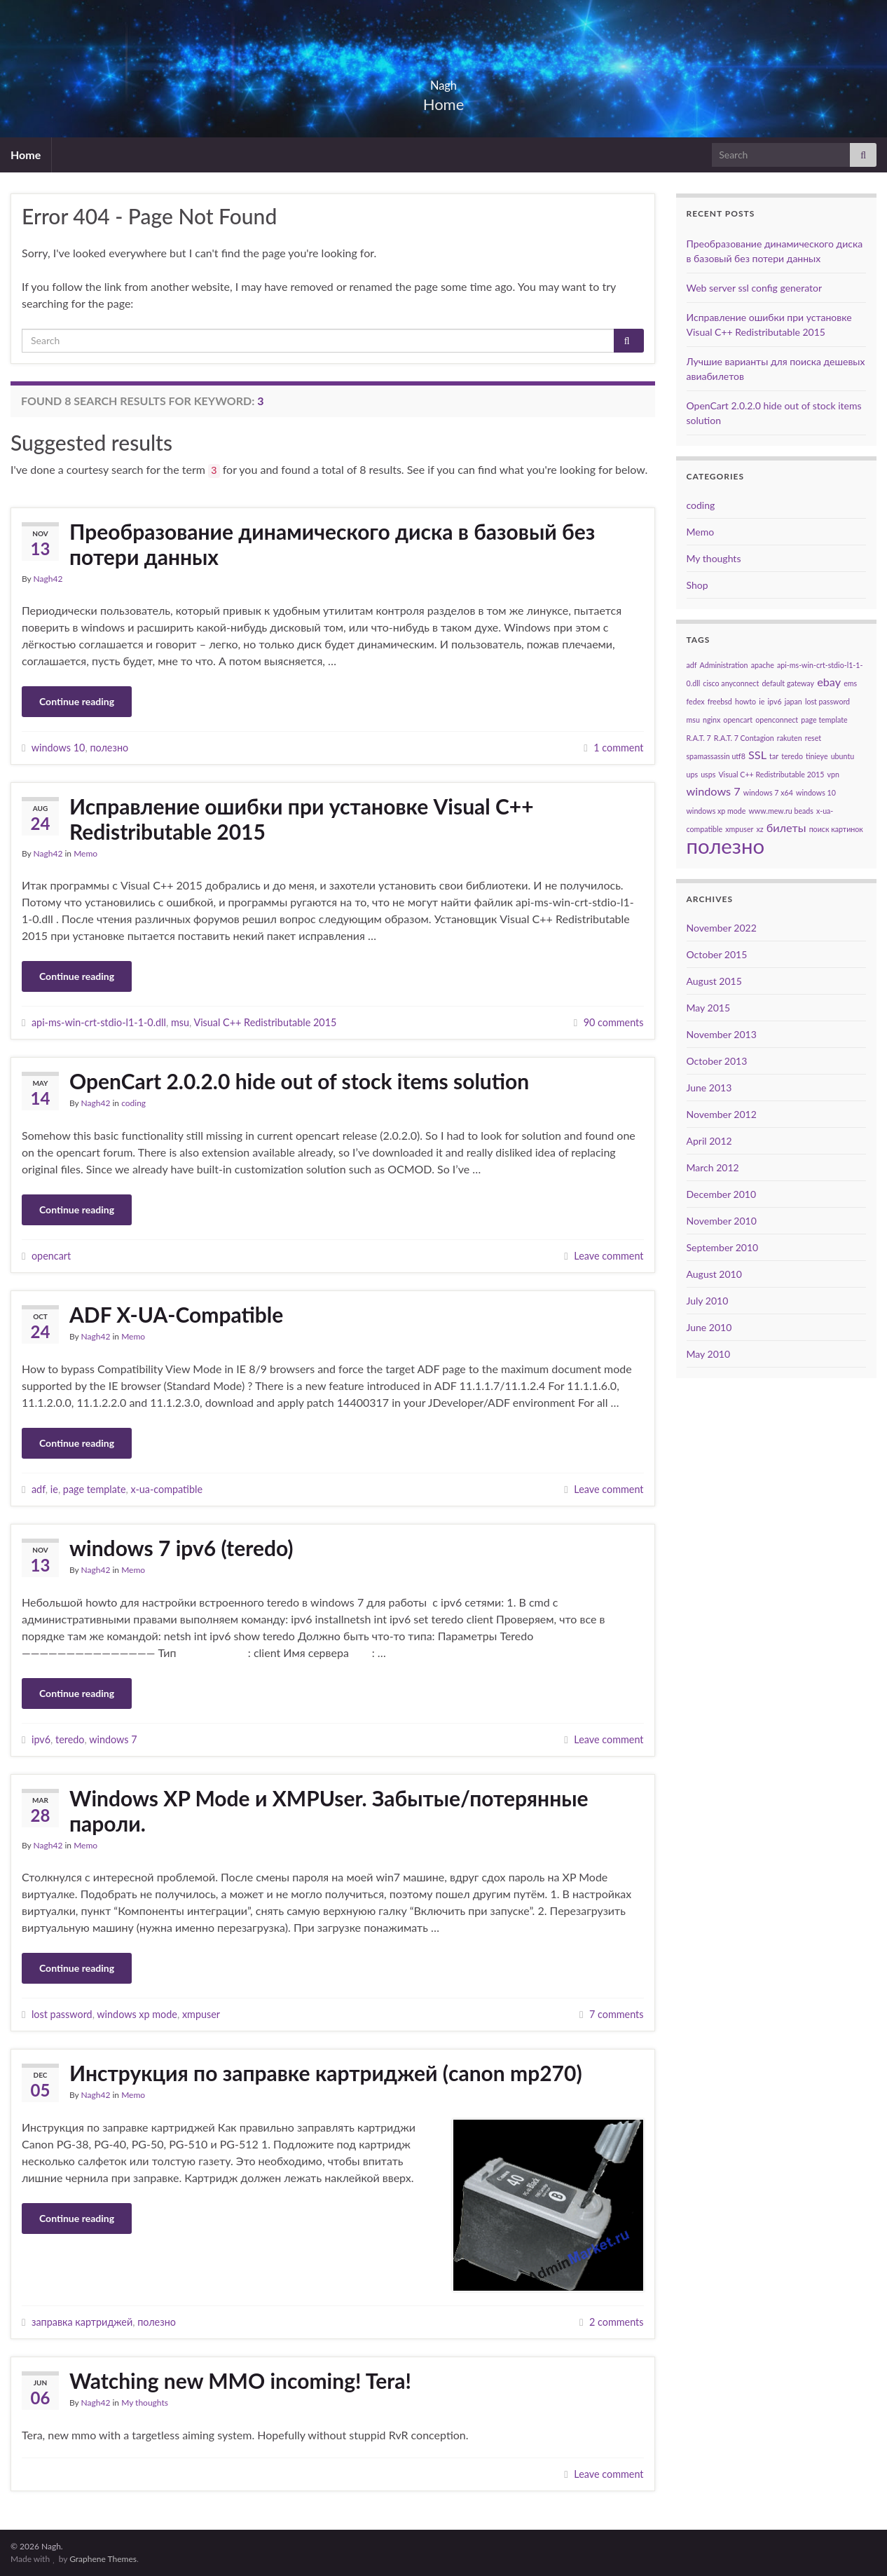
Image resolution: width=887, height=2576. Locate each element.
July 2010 (708, 1301)
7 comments (616, 2014)
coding (133, 1103)
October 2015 (717, 954)
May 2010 (709, 1354)
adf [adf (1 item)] (692, 664)
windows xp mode (137, 2014)
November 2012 (722, 1114)
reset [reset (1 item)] (813, 737)
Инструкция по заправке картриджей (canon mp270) (325, 2072)
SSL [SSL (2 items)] (757, 754)
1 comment (618, 748)
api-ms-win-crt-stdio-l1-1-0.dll (99, 1022)
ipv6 (41, 1739)
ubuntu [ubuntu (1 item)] (842, 756)
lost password (62, 2014)
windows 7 (113, 1739)
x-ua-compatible (166, 1489)
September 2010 (723, 1247)
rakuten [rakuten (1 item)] (789, 737)
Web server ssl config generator (755, 288)
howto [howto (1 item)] (745, 701)
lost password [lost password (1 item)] (827, 701)
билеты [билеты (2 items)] (786, 827)
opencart (51, 1256)
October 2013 (717, 1061)
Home (26, 154)
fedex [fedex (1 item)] (696, 701)
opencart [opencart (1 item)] (737, 719)
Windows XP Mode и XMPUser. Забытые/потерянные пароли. (329, 1810)
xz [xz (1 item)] (760, 828)
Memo (85, 853)
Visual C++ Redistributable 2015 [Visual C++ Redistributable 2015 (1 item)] (771, 774)
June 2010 (709, 1327)
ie (54, 1489)
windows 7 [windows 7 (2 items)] (714, 791)
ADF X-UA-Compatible (176, 1314)
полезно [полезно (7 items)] (726, 845)
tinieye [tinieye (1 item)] (817, 756)
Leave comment (608, 1256)
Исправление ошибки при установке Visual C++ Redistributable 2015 (301, 818)
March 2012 (713, 1167)
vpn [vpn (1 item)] (833, 774)
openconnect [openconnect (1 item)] (776, 719)
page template (94, 1489)
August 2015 (714, 981)
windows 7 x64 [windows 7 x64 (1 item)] (768, 792)
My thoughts (144, 2402)
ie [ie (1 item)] (761, 701)
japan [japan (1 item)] (793, 701)
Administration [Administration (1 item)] (724, 664)
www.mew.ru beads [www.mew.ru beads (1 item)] (781, 810)
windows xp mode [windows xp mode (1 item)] (716, 810)
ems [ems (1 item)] (850, 683)
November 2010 (722, 1221)
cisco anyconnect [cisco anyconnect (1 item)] (731, 683)
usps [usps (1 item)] (708, 774)
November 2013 (722, 1034)
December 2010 (722, 1194)
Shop (697, 585)
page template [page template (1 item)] (824, 719)
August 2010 (714, 1274)
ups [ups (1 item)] (693, 774)
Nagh (443, 81)
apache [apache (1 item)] (762, 664)
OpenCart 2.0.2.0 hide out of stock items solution (299, 1080)
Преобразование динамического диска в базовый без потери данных (332, 544)
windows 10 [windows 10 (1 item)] (816, 792)
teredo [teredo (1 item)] (792, 756)
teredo (69, 1739)
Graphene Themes (103, 2559)
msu (180, 1022)
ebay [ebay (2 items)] (829, 681)
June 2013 (709, 1087)
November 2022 (722, 928)
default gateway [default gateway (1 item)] (788, 683)
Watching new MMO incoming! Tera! (240, 2380)
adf (39, 1489)
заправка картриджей (82, 2322)
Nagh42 (48, 578)
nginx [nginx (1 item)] (711, 719)
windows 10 (58, 748)
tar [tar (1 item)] (773, 756)
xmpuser (201, 2014)
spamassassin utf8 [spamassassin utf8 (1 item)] (716, 756)
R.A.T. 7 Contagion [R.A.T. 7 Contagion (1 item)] (744, 737)
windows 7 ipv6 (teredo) (181, 1547)
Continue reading (76, 701)
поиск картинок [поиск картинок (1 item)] (836, 828)
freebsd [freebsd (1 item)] (720, 701)
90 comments (614, 1022)
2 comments (616, 2322)
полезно (109, 748)
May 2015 (709, 1008)
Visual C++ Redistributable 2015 (264, 1022)
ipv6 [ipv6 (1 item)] (774, 701)
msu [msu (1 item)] (693, 719)
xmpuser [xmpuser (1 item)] (739, 828)
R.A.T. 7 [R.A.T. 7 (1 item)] (699, 737)
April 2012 (709, 1141)
